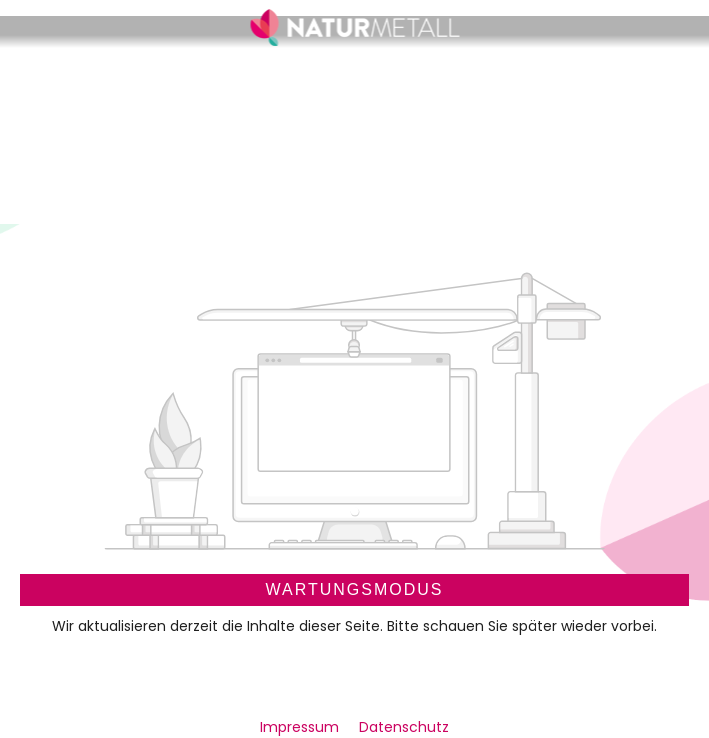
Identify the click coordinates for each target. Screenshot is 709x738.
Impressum (301, 727)
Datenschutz (404, 727)
